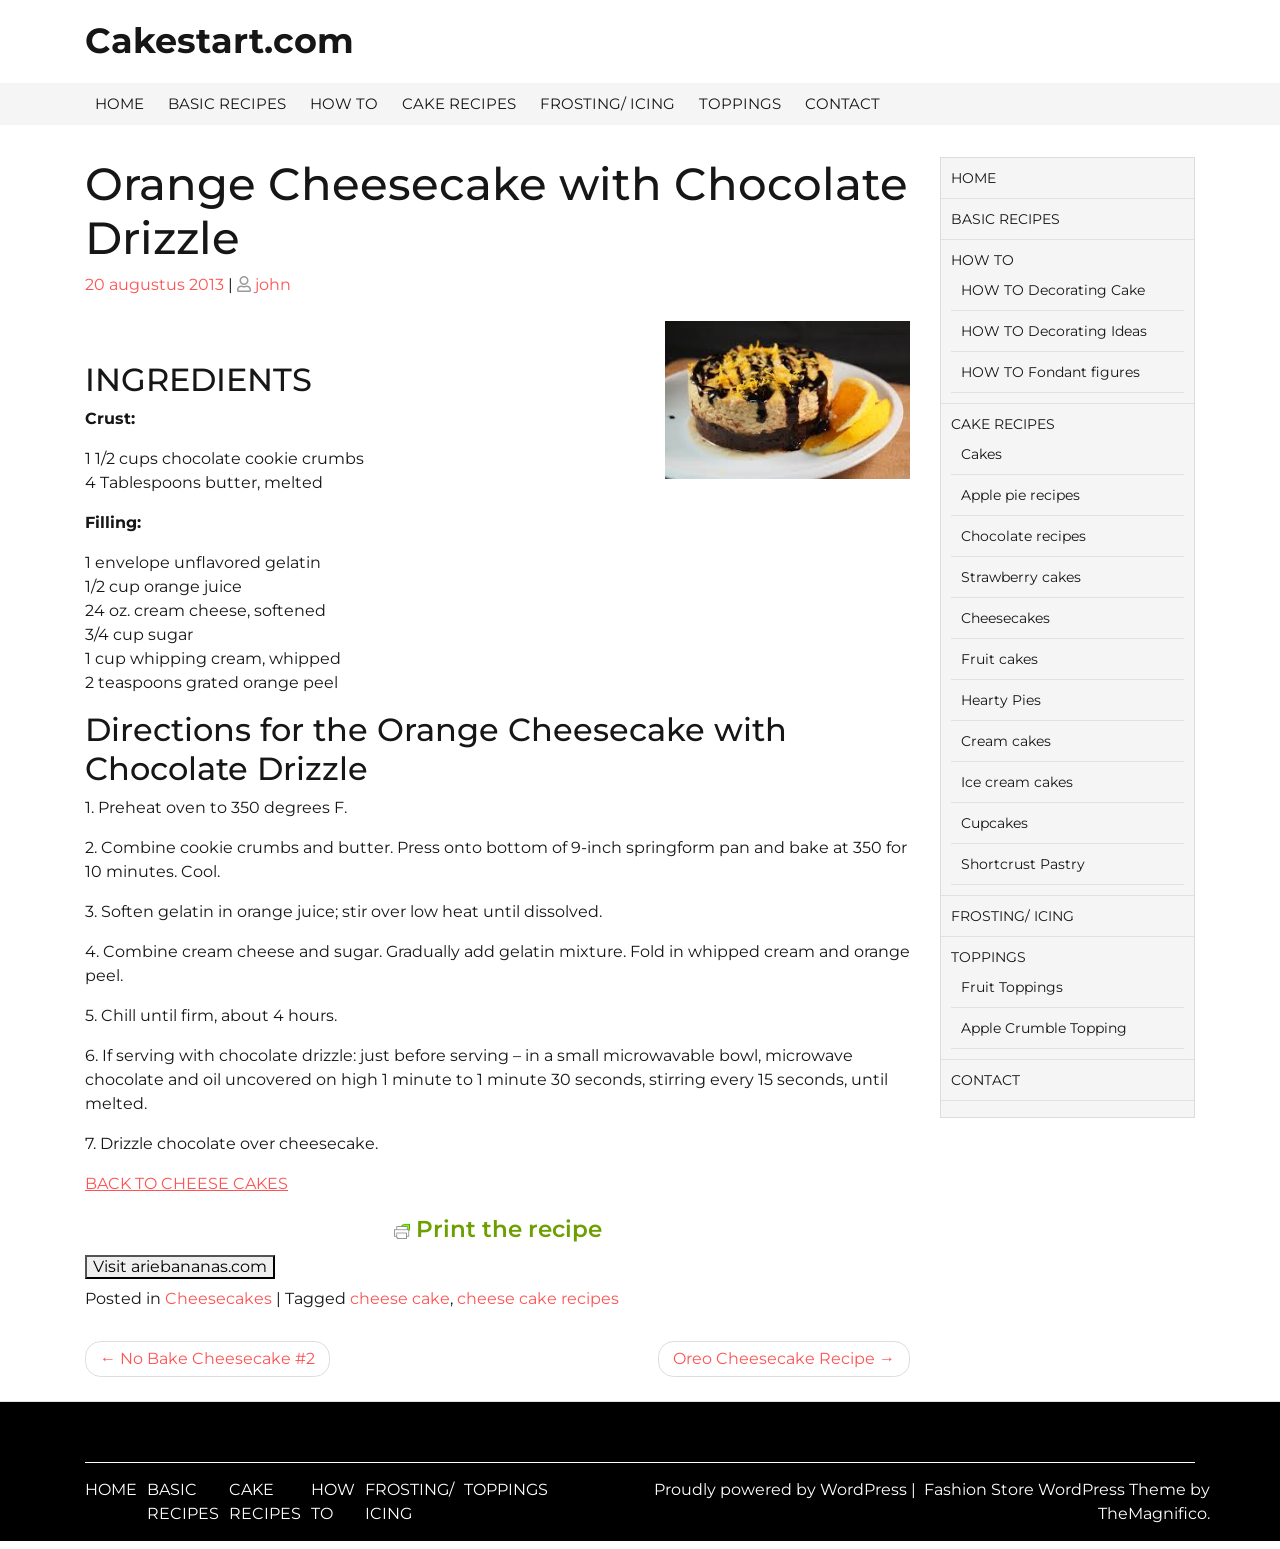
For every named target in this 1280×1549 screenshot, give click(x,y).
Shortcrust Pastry (1023, 864)
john (273, 284)
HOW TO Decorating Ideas (1054, 331)
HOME (119, 103)
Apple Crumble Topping (1044, 1028)
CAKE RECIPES (459, 103)
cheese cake (400, 1298)
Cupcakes (994, 823)
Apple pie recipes (1020, 495)
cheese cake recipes (538, 1298)
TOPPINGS (740, 103)
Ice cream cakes (1017, 782)
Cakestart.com (219, 40)
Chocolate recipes (1023, 536)
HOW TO (344, 103)
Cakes (981, 454)
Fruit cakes (999, 659)
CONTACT (842, 103)
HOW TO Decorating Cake (1053, 290)
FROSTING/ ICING (607, 103)
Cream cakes (1006, 741)
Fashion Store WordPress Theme (1057, 1489)
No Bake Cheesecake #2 (217, 1358)
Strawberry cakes (1021, 577)
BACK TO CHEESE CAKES (186, 1183)
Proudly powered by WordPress (782, 1489)
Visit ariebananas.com (180, 1266)
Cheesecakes (218, 1298)
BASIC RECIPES (227, 103)
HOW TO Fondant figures (1050, 372)
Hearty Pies (1001, 700)
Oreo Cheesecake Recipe (774, 1358)
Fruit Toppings (1012, 987)
